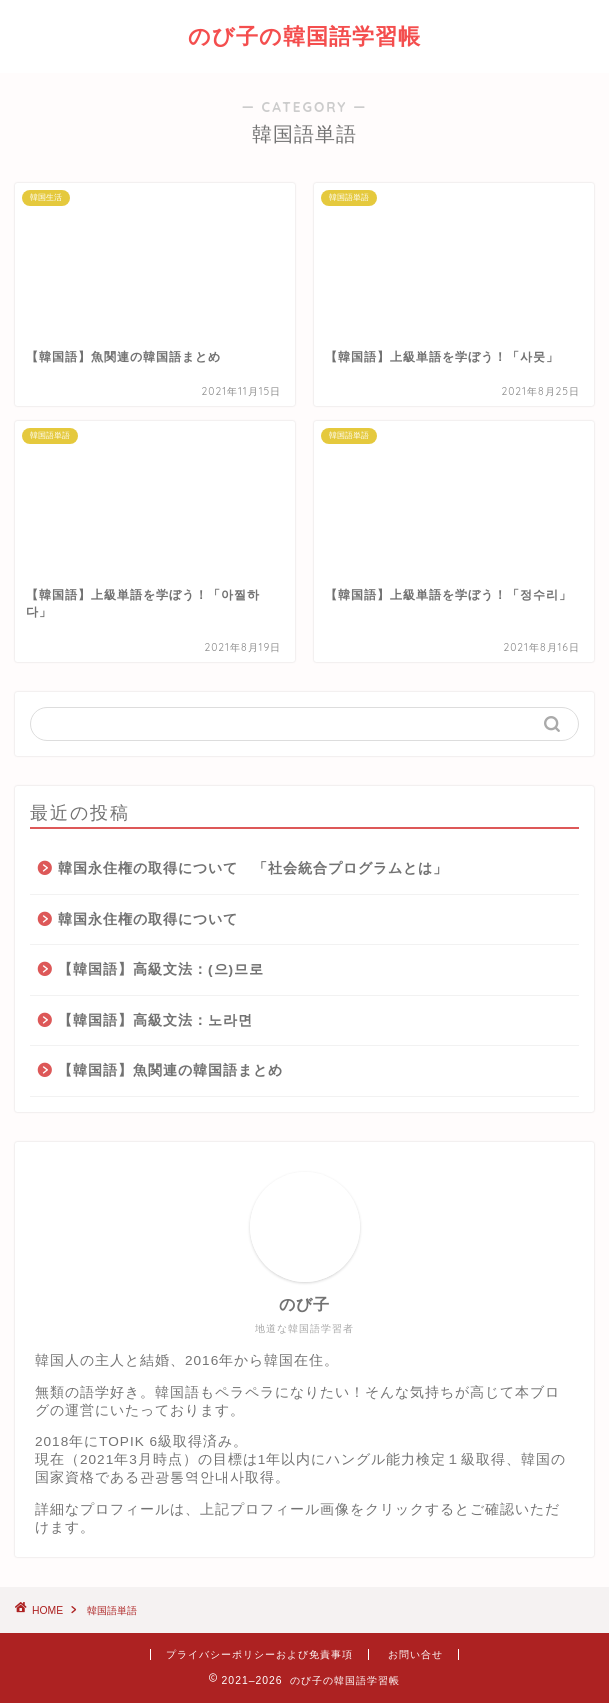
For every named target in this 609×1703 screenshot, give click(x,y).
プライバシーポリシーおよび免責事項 (259, 1654)
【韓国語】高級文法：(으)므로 (161, 969)
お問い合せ (415, 1654)
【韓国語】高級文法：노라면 (155, 1020)
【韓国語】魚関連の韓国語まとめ (170, 1070)
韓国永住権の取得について (148, 919)
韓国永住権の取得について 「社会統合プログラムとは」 (253, 868)
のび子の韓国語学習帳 (304, 35)
